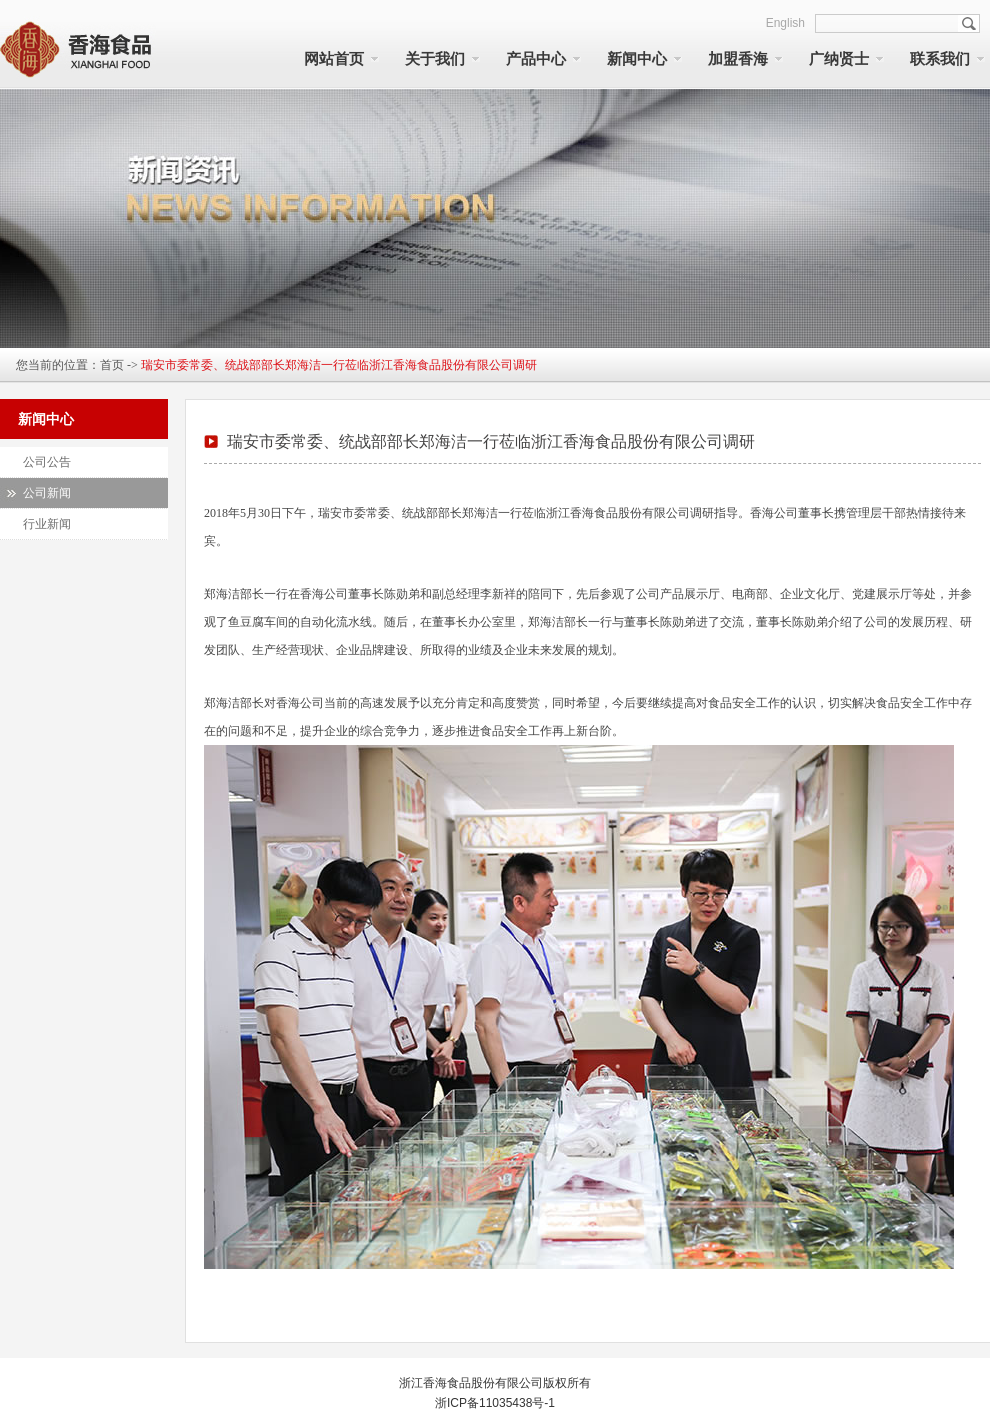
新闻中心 (637, 59)
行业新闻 (47, 524)
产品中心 (536, 59)
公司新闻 (47, 493)
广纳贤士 (839, 59)
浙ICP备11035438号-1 (495, 1403)
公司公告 (47, 462)
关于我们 (435, 59)
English (785, 23)
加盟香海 (738, 59)
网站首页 (334, 59)
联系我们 (940, 59)
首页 (112, 365)
